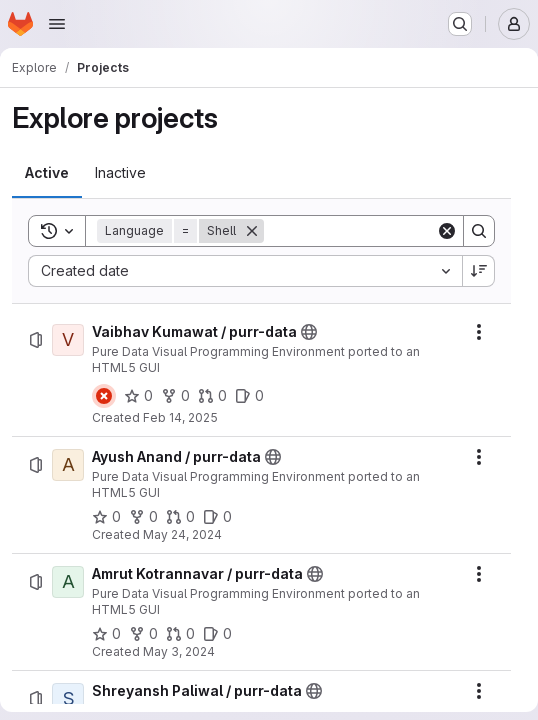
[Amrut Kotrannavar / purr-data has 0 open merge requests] (180, 634)
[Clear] (447, 231)
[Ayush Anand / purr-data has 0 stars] (106, 517)
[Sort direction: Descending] (479, 271)
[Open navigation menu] (57, 24)
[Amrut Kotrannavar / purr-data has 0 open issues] (217, 634)
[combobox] (245, 271)
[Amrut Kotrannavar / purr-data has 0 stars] (106, 634)
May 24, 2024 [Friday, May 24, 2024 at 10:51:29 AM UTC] (182, 534)
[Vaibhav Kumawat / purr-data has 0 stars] (138, 396)
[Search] (388, 231)
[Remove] (252, 231)
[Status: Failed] (104, 396)
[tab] (47, 173)
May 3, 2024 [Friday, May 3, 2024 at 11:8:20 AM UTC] (179, 651)
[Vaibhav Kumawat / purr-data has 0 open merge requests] (212, 396)
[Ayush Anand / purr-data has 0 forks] (143, 517)
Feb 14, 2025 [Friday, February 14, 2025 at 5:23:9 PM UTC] (180, 417)
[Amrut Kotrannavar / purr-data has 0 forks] (143, 634)
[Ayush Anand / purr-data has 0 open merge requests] (180, 517)
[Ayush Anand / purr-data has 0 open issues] (217, 517)
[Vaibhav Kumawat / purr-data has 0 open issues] (249, 396)
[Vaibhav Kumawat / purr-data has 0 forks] (175, 396)
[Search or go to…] (460, 24)
